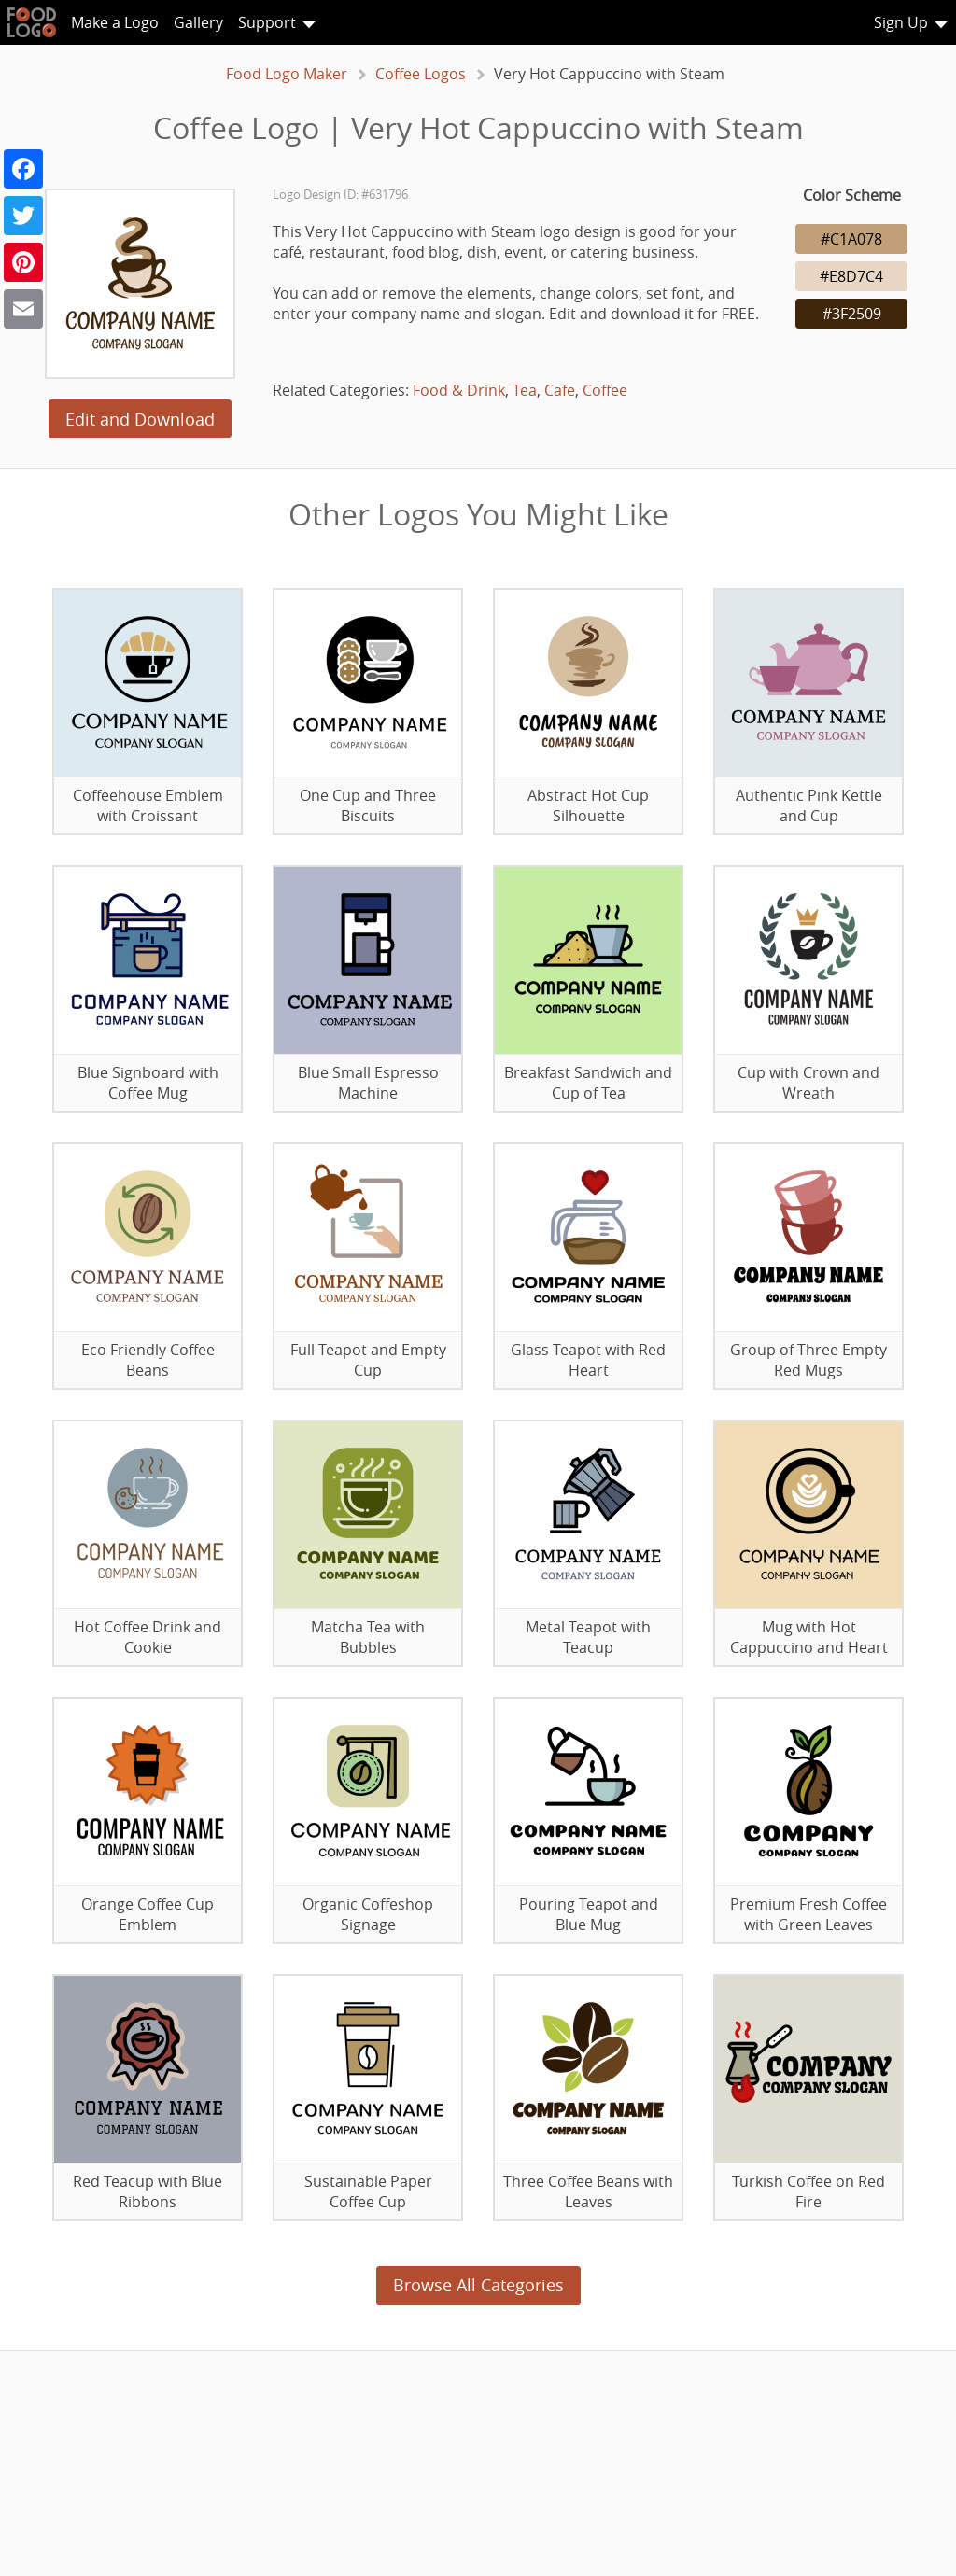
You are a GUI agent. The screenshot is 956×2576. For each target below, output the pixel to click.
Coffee (605, 390)
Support (267, 22)
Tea (525, 390)
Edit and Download (140, 419)
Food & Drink (459, 390)
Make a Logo (115, 22)
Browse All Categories (478, 2285)
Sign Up (901, 22)
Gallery (198, 22)
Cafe (559, 390)
